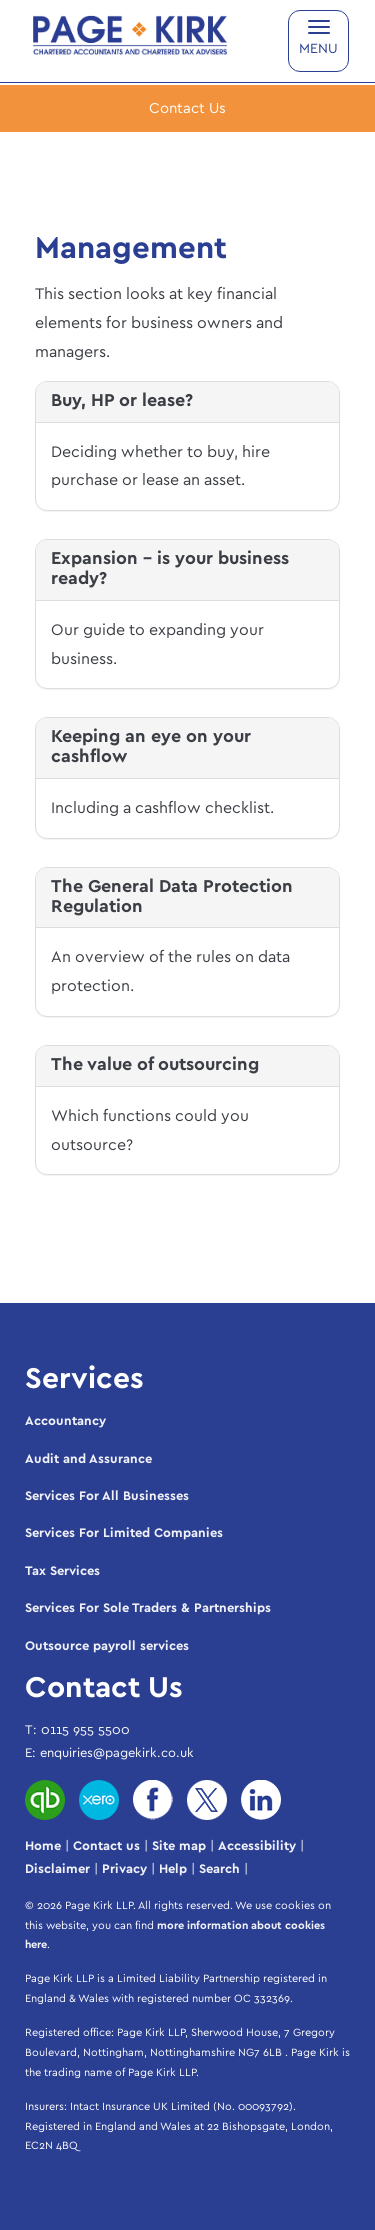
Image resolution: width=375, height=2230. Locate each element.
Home (43, 1846)
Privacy (124, 1869)
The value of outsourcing (155, 1065)
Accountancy (65, 1421)
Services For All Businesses (107, 1496)
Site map (179, 1846)
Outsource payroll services (107, 1646)
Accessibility (257, 1846)
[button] (187, 108)
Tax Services (62, 1571)
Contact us (106, 1846)
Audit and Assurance (88, 1459)
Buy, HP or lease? (122, 401)
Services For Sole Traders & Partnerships (148, 1608)
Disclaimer (57, 1869)
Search (219, 1869)
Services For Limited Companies (124, 1533)
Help (173, 1869)
